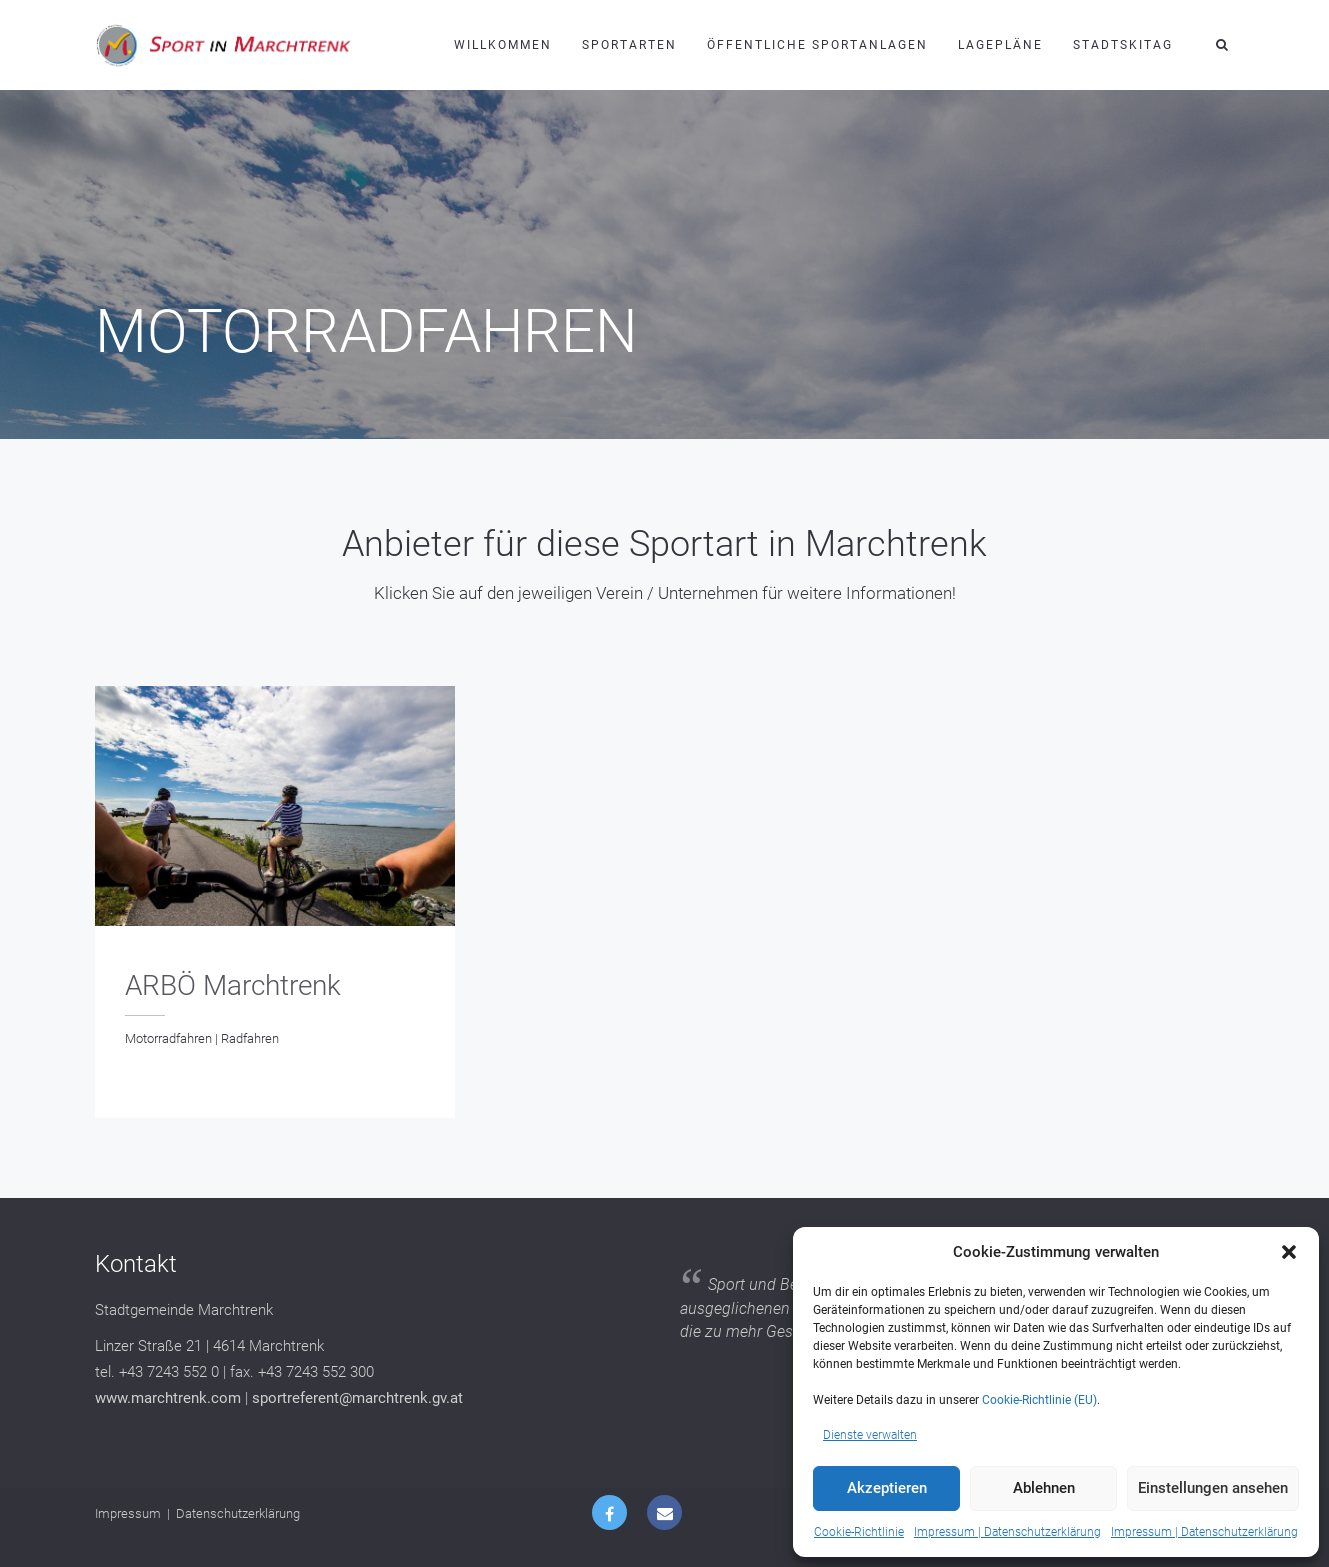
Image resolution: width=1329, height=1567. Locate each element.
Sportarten (629, 45)
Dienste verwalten (870, 1435)
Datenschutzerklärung (238, 1513)
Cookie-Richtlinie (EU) (1039, 1400)
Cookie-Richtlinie (859, 1532)
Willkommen (503, 45)
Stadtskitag (1123, 45)
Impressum (128, 1513)
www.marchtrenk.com (168, 1398)
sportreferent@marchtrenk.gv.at (357, 1398)
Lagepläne (1000, 45)
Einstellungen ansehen (1213, 1488)
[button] (1289, 1252)
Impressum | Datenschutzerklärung (1007, 1532)
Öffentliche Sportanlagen (817, 45)
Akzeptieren (887, 1488)
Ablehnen (1044, 1488)
